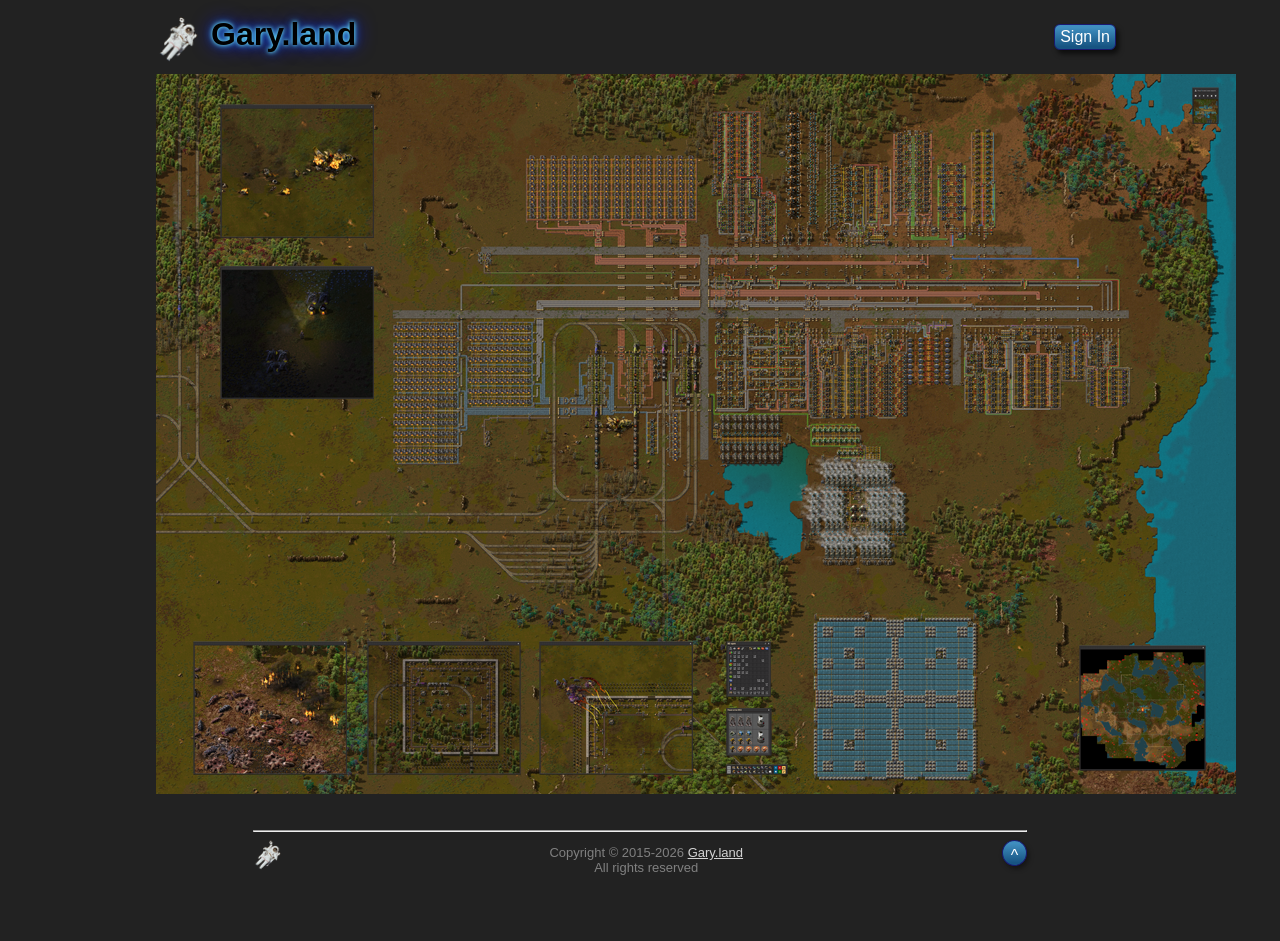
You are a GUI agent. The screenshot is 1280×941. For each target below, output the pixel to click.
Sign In (1085, 36)
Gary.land (715, 852)
